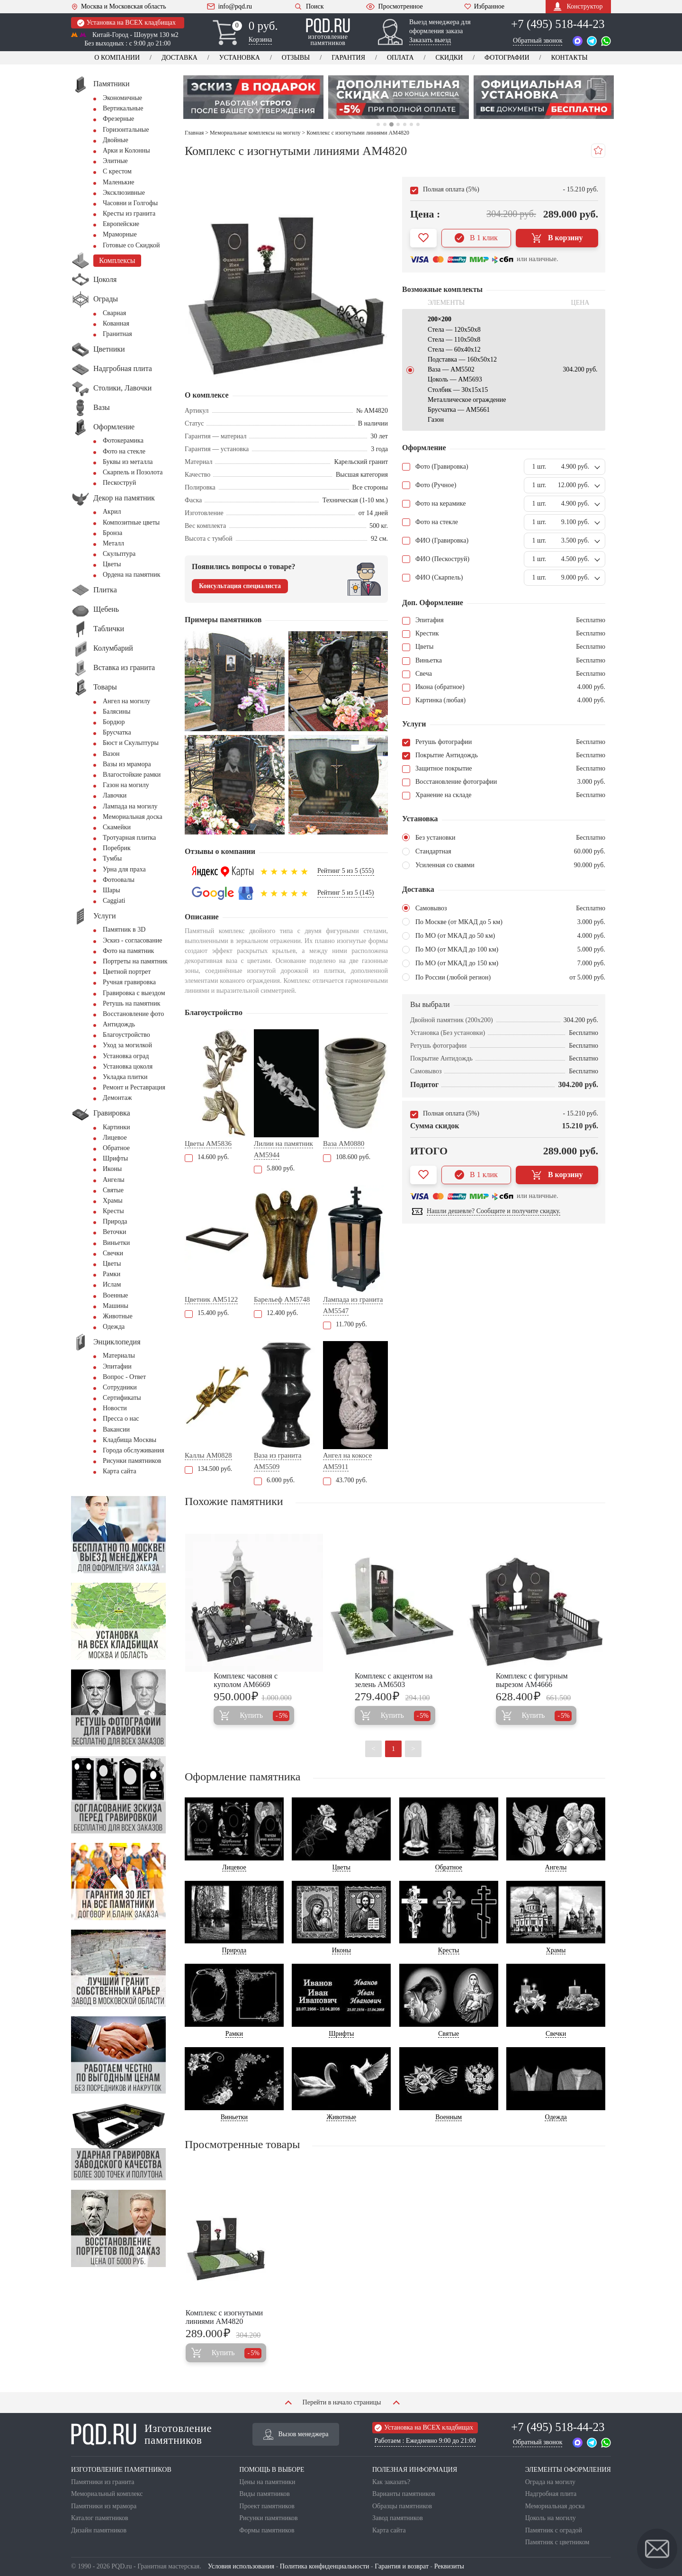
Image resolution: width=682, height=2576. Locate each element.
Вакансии (116, 1429)
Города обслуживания (133, 1450)
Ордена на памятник (132, 574)
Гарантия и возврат (402, 2566)
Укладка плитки (125, 1076)
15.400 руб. (207, 1313)
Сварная (114, 313)
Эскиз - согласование (132, 940)
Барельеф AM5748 (282, 1299)
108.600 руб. (346, 1157)
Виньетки (116, 1242)
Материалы (119, 1355)
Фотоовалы (119, 879)
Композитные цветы (131, 522)
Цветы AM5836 (208, 1143)
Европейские (121, 223)
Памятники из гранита (103, 2481)
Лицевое (115, 1137)
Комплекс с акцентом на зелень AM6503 (393, 1680)
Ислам (112, 1284)
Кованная (116, 323)
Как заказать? (391, 2481)
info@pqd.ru (229, 6)
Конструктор (578, 6)
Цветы (112, 564)
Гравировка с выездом (134, 993)
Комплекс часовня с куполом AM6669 (246, 1680)
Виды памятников (264, 2493)
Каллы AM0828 (208, 1455)
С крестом (117, 171)
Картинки (116, 1127)
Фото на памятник (128, 950)
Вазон (111, 753)
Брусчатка (117, 732)
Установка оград (126, 1056)
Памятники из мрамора (103, 2506)
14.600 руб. (207, 1157)
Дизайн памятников (98, 2530)
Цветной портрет (127, 971)
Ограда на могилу (550, 2481)
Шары (111, 890)
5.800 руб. (274, 1168)
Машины (115, 1305)
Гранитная (117, 333)
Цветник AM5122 (211, 1299)
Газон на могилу (126, 785)
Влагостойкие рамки (132, 774)
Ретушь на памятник (132, 1003)
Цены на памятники (267, 2481)
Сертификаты (122, 1397)
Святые (113, 1190)
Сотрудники (120, 1387)
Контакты (569, 57)
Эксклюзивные (124, 192)
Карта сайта (119, 1471)
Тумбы (112, 858)
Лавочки (114, 795)
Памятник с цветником (557, 2542)
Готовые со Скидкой (131, 245)
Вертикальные (123, 108)
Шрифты (115, 1158)
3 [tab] (391, 124)
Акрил (112, 511)
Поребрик (117, 848)
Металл (113, 543)
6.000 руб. (274, 1480)
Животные (118, 1316)
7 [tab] (418, 124)
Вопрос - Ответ (124, 1376)
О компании (117, 57)
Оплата (400, 57)
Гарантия (348, 57)
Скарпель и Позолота (132, 472)
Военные (115, 1295)
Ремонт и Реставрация (134, 1087)
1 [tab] (378, 124)
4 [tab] (398, 124)
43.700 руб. (345, 1480)
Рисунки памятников (132, 1460)
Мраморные (120, 234)
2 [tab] (384, 124)
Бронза (112, 532)
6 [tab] (411, 124)
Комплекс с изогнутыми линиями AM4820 (224, 2317)
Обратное (116, 1148)
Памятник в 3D (124, 929)
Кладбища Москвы (129, 1439)
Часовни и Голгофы (130, 203)
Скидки (449, 57)
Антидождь (119, 1024)
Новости (115, 1408)
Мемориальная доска (132, 816)
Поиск (308, 6)
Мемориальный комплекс (107, 2493)
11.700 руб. (345, 1324)
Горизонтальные (126, 129)
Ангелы (114, 1179)
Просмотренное (394, 6)
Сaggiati (114, 900)
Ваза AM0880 (343, 1143)
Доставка (179, 57)
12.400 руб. (276, 1313)
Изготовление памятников (141, 2434)
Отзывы (296, 57)
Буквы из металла (128, 461)
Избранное (484, 6)
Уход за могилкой (127, 1045)
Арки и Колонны (126, 150)
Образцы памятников (402, 2506)
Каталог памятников (99, 2518)
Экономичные (122, 97)
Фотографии (507, 57)
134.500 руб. (208, 1469)
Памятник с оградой (553, 2530)
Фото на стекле (124, 451)
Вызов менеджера (296, 2434)
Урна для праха (124, 869)
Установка (239, 57)
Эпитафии (117, 1366)
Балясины (116, 711)
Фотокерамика (123, 440)
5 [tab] (404, 124)
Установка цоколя (128, 1066)
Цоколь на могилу (550, 2518)
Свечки (113, 1253)
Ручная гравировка (129, 982)
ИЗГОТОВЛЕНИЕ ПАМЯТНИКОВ (121, 2469)
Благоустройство (126, 1034)
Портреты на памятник (135, 961)
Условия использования (241, 2566)
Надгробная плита (550, 2493)
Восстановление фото (133, 1013)
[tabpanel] (251, 97)
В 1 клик (476, 238)
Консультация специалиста (240, 586)
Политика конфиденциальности (324, 2566)
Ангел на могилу (126, 701)
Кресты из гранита (129, 213)
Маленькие (118, 182)
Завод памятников (397, 2518)
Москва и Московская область (118, 6)
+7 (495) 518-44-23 (557, 24)
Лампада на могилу (130, 806)
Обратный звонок (537, 40)
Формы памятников (266, 2530)
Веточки (114, 1231)
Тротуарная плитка (129, 837)
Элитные (115, 160)
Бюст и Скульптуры (131, 742)
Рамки (111, 1274)
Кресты (113, 1211)
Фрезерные (118, 118)
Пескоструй (119, 482)
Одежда (114, 1326)
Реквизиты (449, 2566)
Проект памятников (267, 2506)
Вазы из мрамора (127, 764)
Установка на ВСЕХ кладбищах (126, 23)
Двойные (115, 140)
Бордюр (114, 722)
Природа (115, 1221)
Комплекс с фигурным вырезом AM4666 (532, 1680)
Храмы (113, 1200)
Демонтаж (117, 1097)
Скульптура (119, 553)
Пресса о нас (121, 1418)
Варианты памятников (403, 2493)
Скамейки (117, 827)
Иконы (112, 1168)
